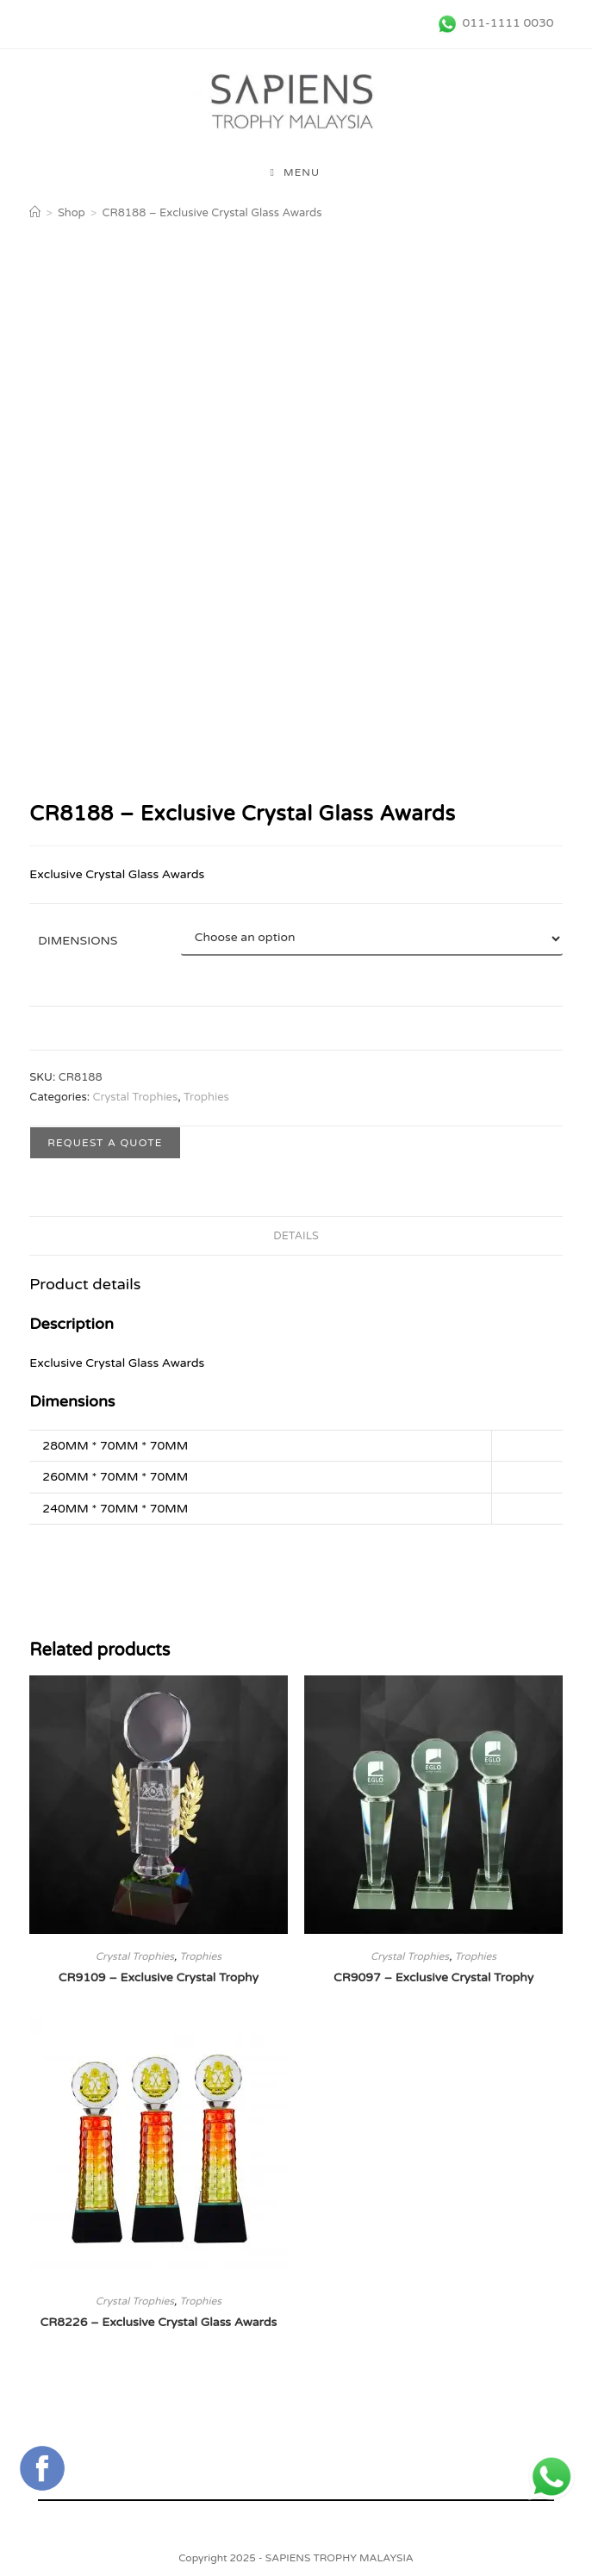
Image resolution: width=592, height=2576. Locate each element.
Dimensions (77, 940)
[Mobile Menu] (296, 172)
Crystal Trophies (135, 1097)
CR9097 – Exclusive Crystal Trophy (433, 1977)
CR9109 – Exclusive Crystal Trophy (159, 1977)
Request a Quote (104, 1143)
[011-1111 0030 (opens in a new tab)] (493, 23)
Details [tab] (295, 1236)
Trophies (206, 1097)
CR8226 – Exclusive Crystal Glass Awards (159, 2322)
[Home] (35, 213)
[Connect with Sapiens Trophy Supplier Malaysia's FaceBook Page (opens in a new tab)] (42, 2468)
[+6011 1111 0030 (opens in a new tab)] (551, 2476)
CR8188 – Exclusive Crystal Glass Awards (211, 213)
